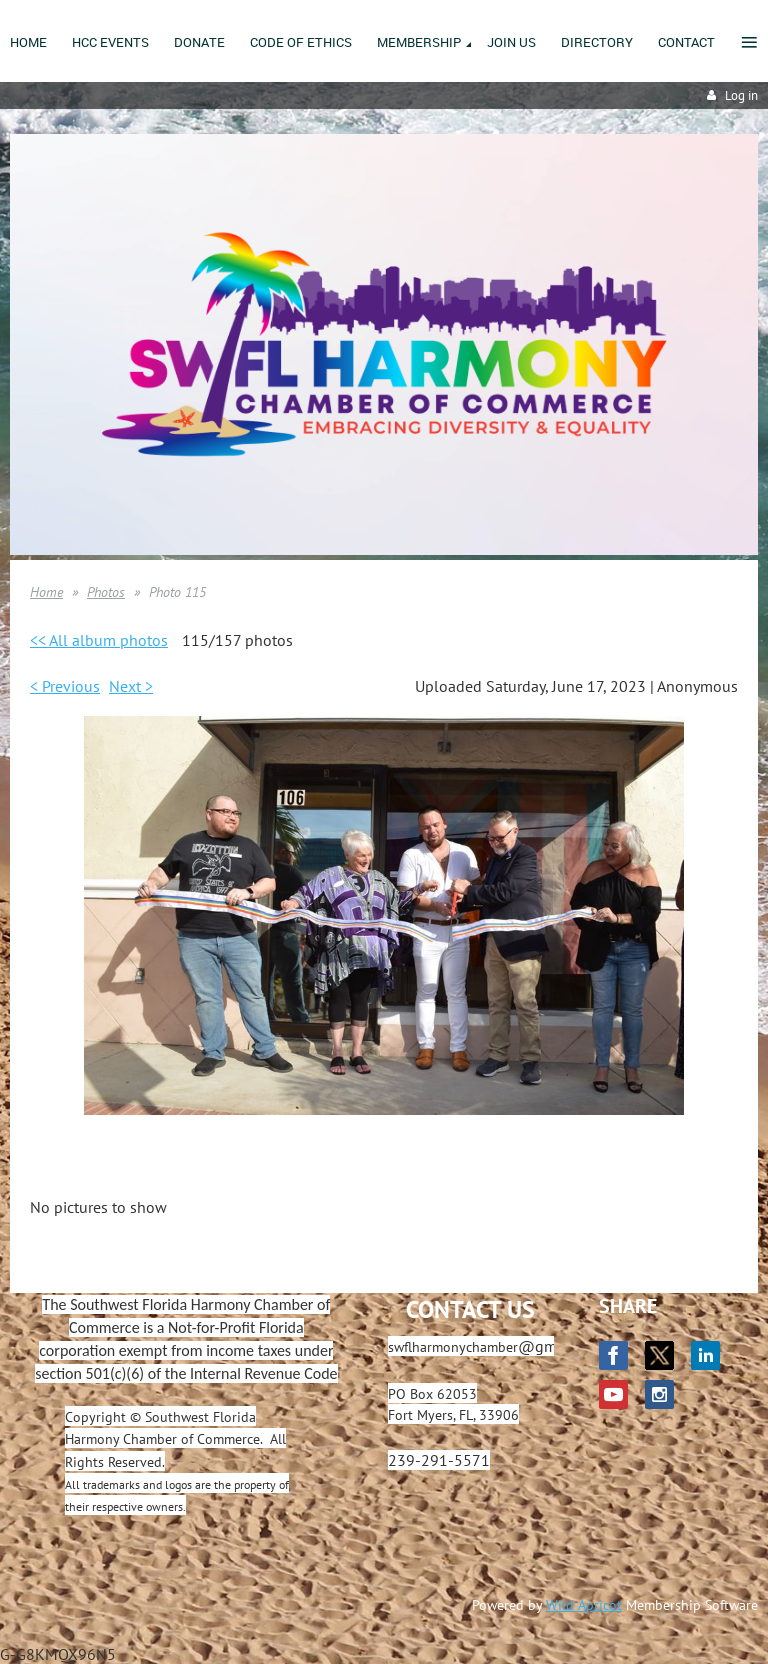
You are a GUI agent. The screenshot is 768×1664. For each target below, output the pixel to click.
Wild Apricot (584, 1605)
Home (46, 592)
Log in (741, 95)
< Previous (65, 686)
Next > (131, 686)
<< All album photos (99, 640)
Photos (106, 592)
